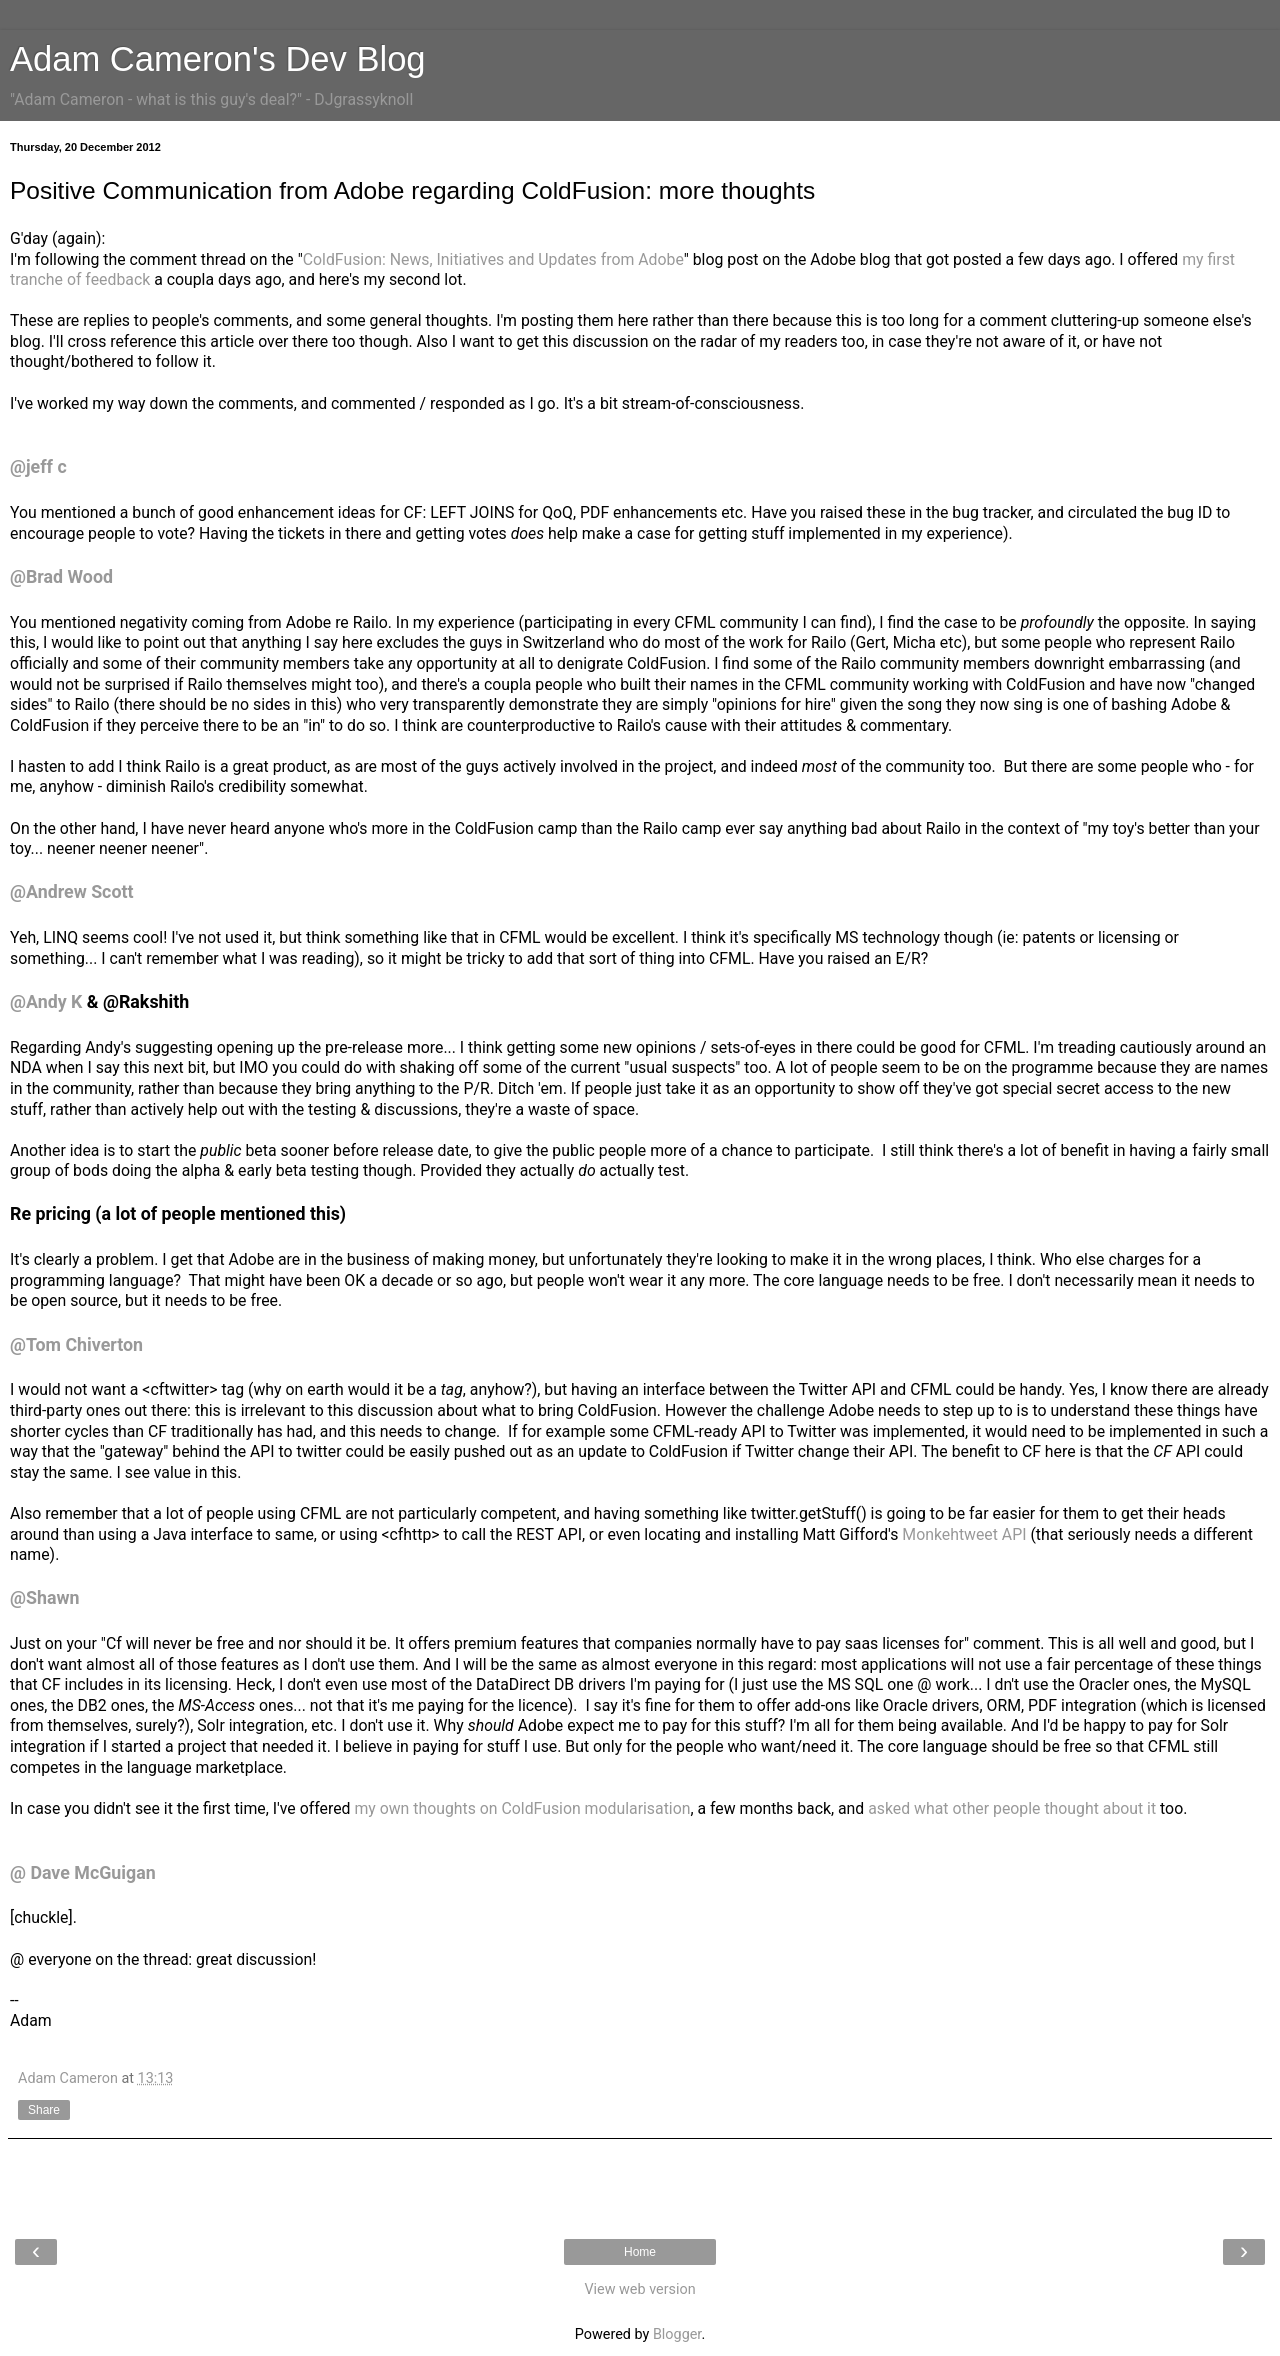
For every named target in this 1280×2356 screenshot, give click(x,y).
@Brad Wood (61, 576)
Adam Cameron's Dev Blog (218, 59)
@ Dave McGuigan (83, 1872)
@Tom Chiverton (76, 1344)
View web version (639, 2289)
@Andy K (46, 1001)
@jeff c (38, 466)
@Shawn (45, 1597)
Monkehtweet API (964, 1534)
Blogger (677, 2334)
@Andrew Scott (72, 891)
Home (640, 2252)
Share (44, 2110)
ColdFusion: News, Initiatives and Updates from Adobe (493, 259)
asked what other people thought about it (1012, 1808)
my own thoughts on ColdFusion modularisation (522, 1808)
